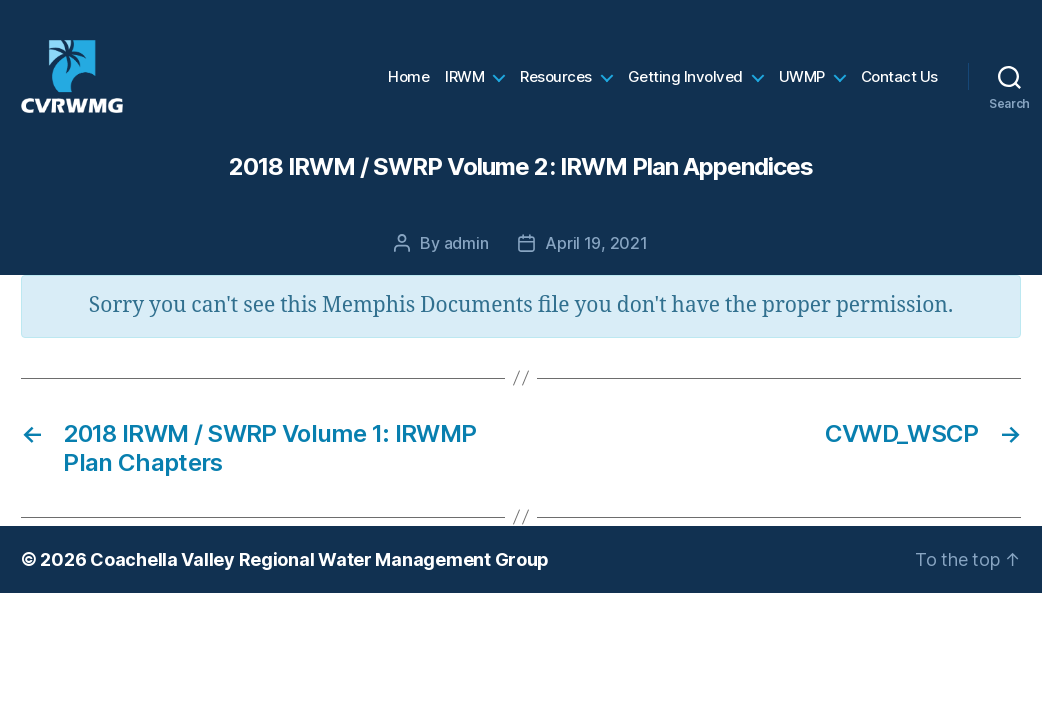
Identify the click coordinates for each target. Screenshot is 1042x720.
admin (466, 259)
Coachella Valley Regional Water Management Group (319, 575)
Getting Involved (685, 85)
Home (408, 85)
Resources (556, 85)
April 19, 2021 (596, 259)
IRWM (464, 85)
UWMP (802, 85)
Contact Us (899, 85)
